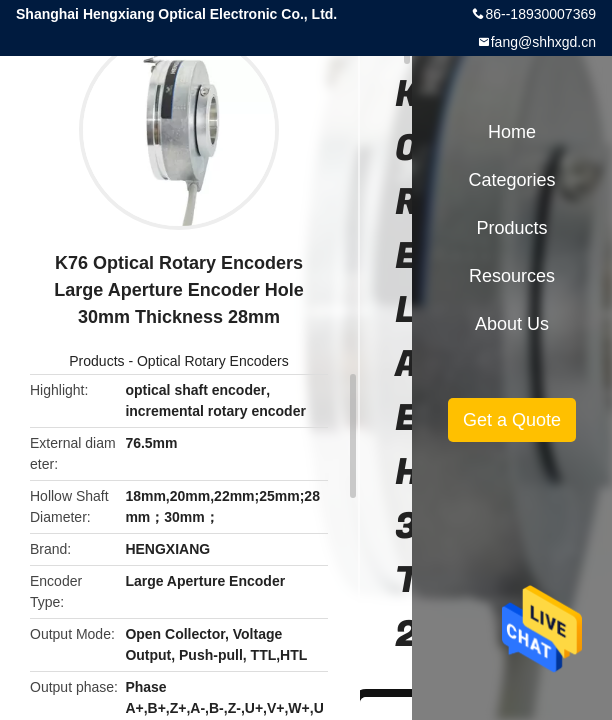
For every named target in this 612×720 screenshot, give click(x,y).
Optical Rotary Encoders (213, 361)
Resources (512, 276)
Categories (511, 180)
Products (96, 361)
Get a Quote (512, 420)
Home (512, 132)
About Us (512, 324)
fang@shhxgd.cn (543, 42)
